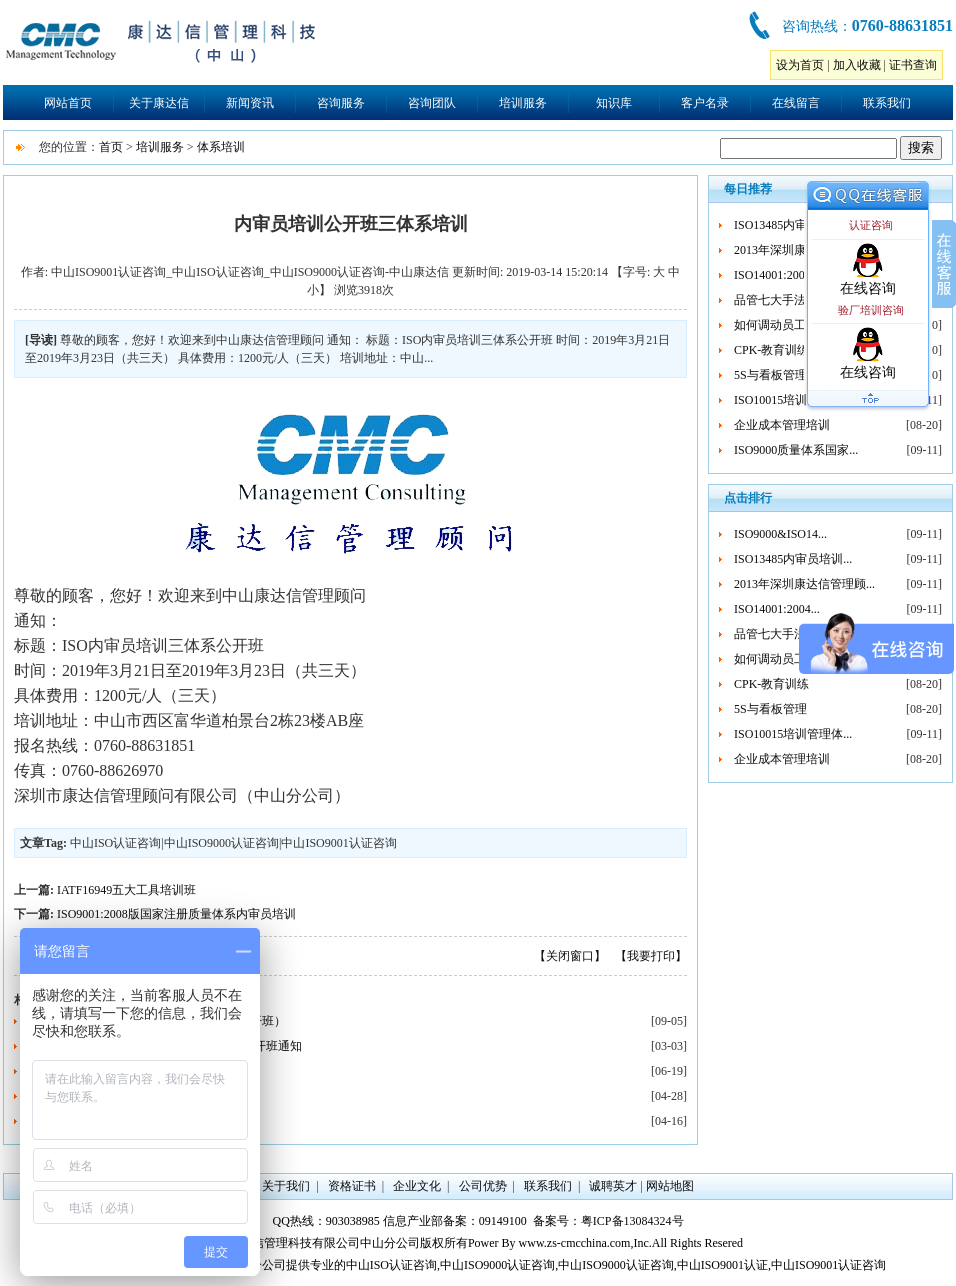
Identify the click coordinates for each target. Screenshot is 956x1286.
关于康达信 (159, 103)
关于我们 (286, 1186)
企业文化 (417, 1186)
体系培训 (221, 147)
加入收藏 (857, 65)
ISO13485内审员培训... (793, 225)
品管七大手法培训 (782, 300)
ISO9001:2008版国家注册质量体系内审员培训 (176, 914)
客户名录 (705, 103)
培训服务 (523, 103)
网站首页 (68, 103)
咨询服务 (341, 103)
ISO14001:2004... (777, 275)
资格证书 (352, 1186)
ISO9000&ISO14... (780, 534)
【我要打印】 (651, 956)
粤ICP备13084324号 (632, 1221)
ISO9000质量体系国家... (796, 450)
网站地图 (670, 1186)
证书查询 (913, 65)
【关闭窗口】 (570, 956)
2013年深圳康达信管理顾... (804, 584)
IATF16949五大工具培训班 (126, 890)
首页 (111, 147)
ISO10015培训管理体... (793, 400)
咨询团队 (432, 103)
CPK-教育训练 (771, 350)
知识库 (614, 103)
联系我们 (887, 103)
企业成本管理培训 (782, 425)
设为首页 (800, 65)
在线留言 (796, 103)
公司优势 (483, 1186)
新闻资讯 (250, 103)
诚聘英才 (613, 1186)
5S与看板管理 (770, 375)
